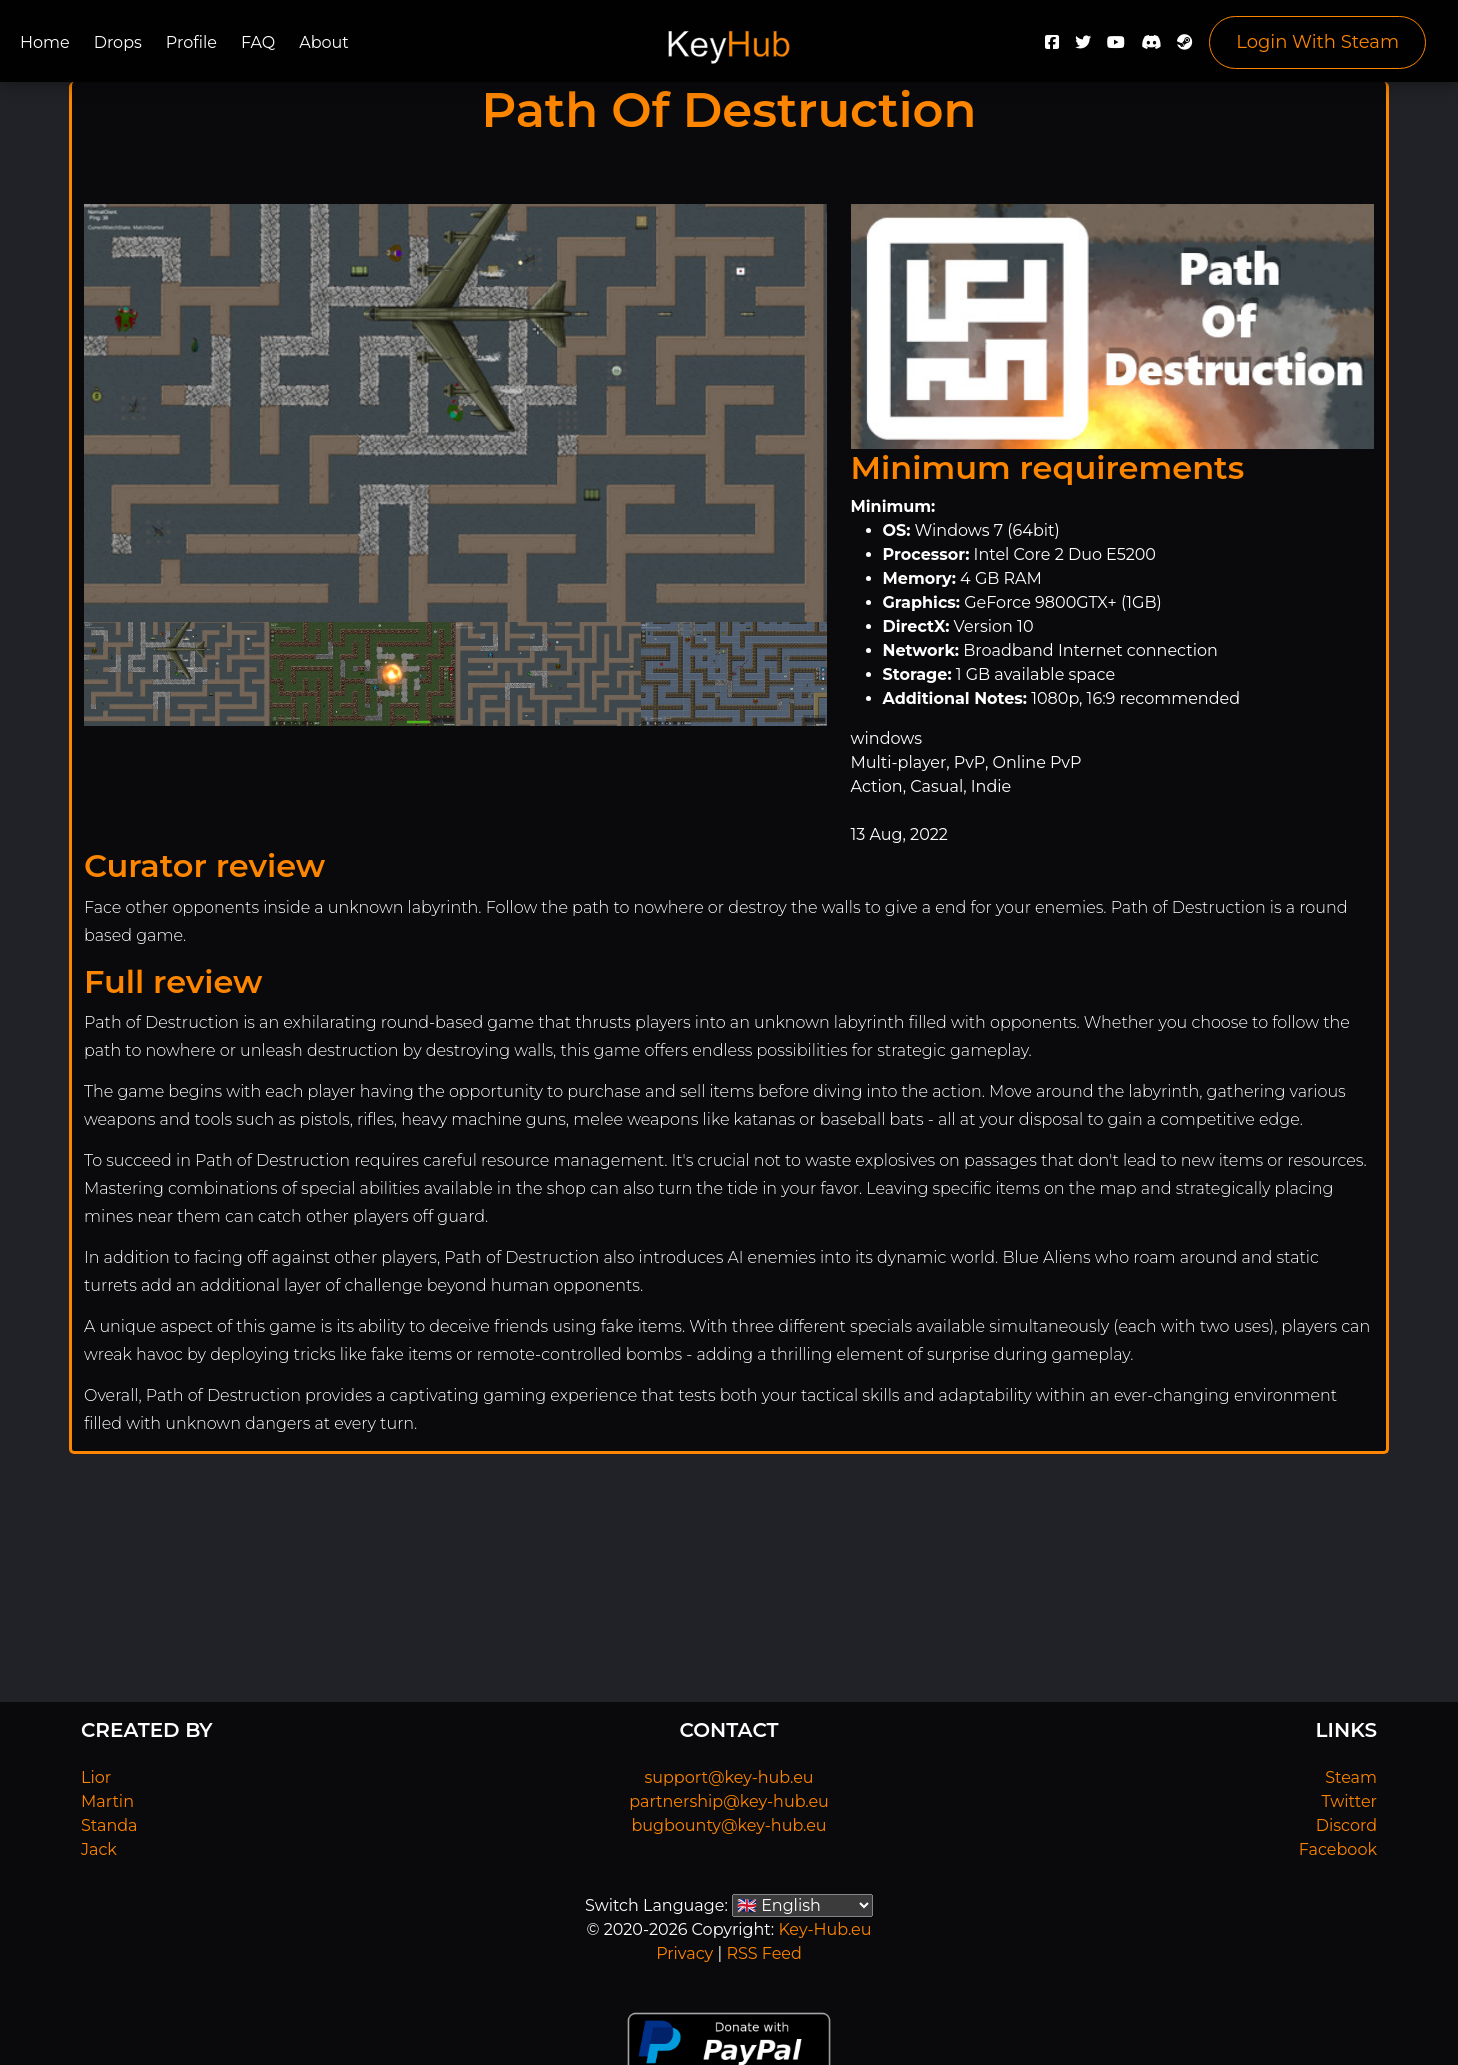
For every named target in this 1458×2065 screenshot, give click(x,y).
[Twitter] (1083, 47)
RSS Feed (763, 1953)
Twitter (1349, 1801)
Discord (1346, 1825)
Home (45, 42)
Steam (1351, 1777)
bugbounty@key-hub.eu (728, 1825)
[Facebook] (1052, 47)
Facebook (1338, 1849)
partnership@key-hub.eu (729, 1801)
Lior (96, 1777)
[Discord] (1151, 47)
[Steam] (1185, 47)
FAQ (258, 42)
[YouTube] (1116, 47)
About (324, 42)
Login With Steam (1317, 42)
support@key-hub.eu (728, 1777)
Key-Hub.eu (824, 1929)
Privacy (684, 1953)
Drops (118, 42)
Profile (191, 42)
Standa (109, 1825)
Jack (99, 1849)
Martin (107, 1801)
